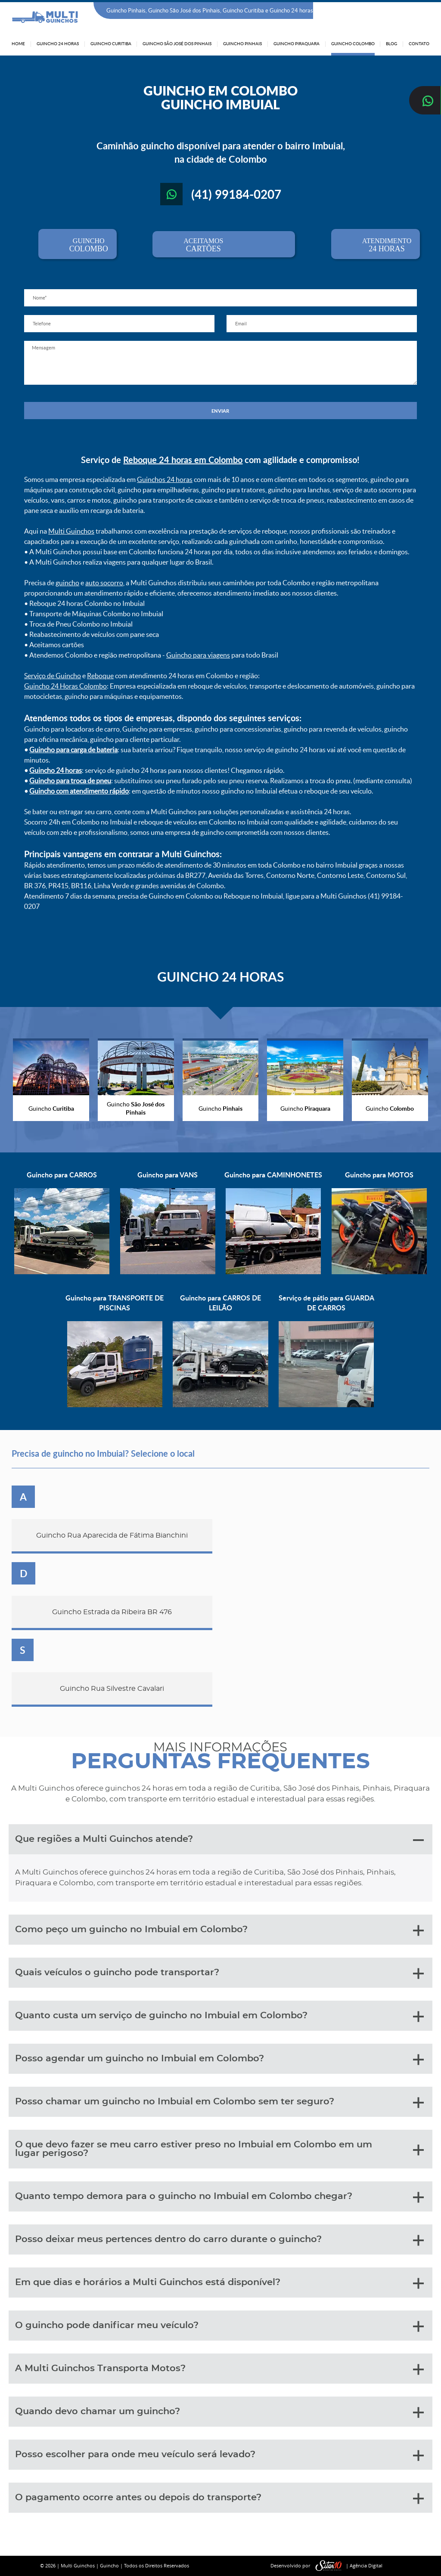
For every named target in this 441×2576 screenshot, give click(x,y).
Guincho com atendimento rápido (79, 791)
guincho (67, 583)
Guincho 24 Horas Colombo (65, 686)
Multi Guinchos (71, 531)
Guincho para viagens (198, 655)
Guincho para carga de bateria (73, 750)
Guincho (109, 2565)
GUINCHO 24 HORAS (220, 976)
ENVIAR (220, 411)
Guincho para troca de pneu (70, 781)
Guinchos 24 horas (165, 479)
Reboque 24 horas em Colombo (182, 460)
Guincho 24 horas (55, 770)
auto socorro (104, 583)
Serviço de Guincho (52, 676)
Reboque (100, 676)
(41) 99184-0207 (407, 10)
